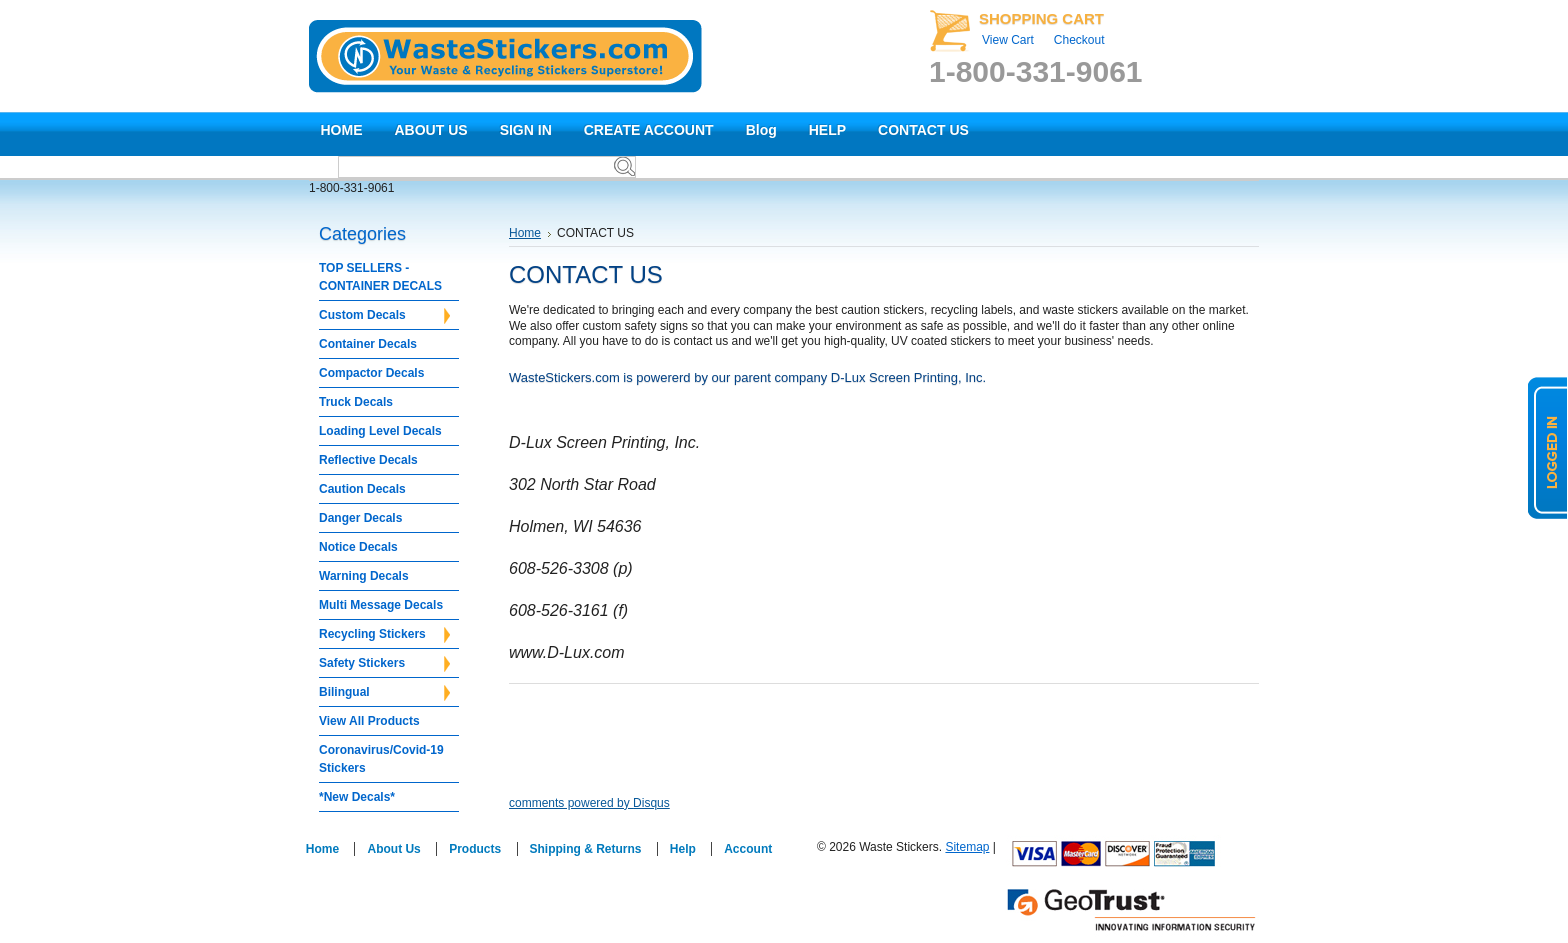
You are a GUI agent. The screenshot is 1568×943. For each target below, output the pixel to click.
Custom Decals (384, 316)
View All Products (369, 721)
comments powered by (589, 803)
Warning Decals (364, 576)
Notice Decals (358, 547)
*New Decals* (357, 797)
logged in (1548, 448)
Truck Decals (356, 402)
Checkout (1079, 40)
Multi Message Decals (381, 605)
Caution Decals (362, 489)
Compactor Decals (371, 373)
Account (748, 849)
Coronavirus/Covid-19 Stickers (381, 759)
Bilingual (384, 693)
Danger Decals (360, 518)
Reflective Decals (368, 460)
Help (683, 849)
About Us (393, 849)
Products (475, 849)
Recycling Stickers (384, 635)
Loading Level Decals (380, 431)
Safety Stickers (384, 664)
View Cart (1008, 40)
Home (525, 233)
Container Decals (368, 344)
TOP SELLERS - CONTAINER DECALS (380, 277)
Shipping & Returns (586, 849)
